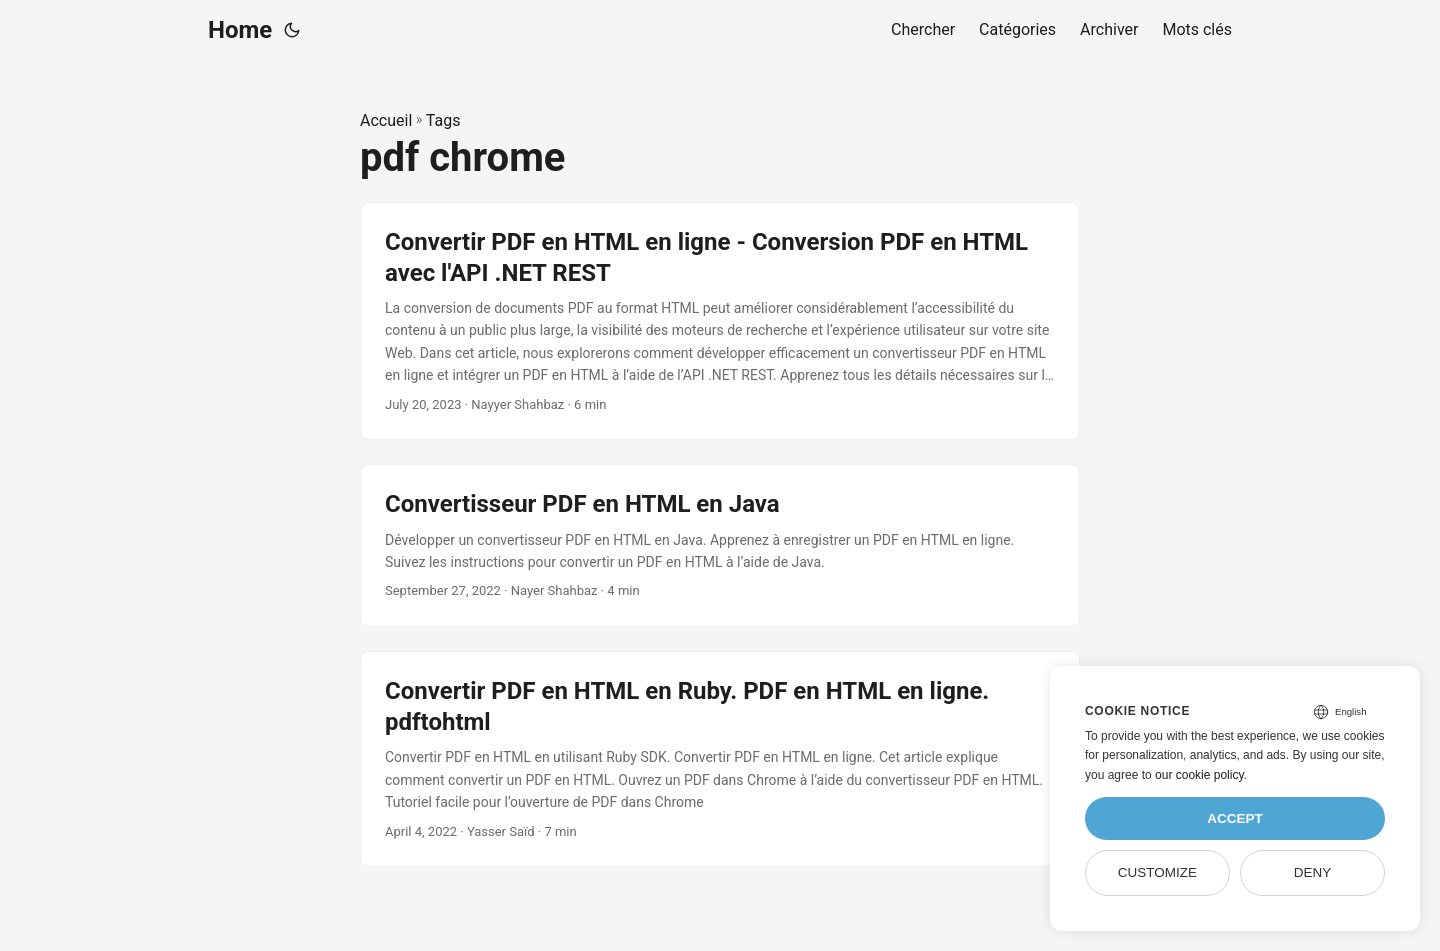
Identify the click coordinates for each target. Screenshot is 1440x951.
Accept (1235, 818)
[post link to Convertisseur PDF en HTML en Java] (720, 545)
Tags (443, 120)
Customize (1157, 872)
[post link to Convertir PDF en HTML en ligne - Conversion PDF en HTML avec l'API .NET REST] (720, 321)
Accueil (386, 120)
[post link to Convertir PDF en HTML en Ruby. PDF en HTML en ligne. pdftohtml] (720, 759)
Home (240, 30)
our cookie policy (1199, 775)
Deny (1313, 872)
